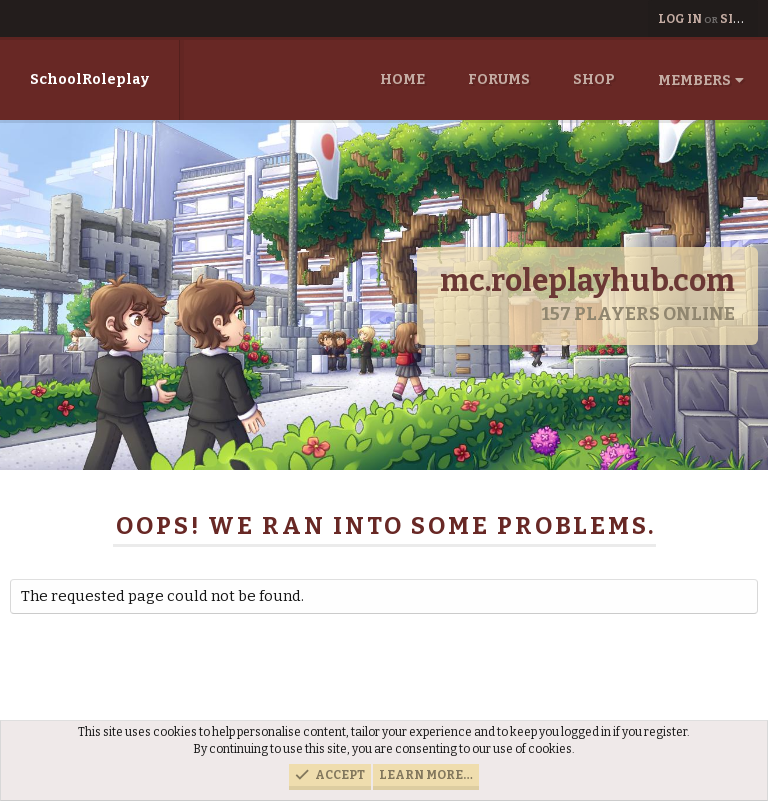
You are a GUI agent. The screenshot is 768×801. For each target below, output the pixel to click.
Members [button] (694, 80)
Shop (594, 79)
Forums (499, 79)
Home (402, 79)
